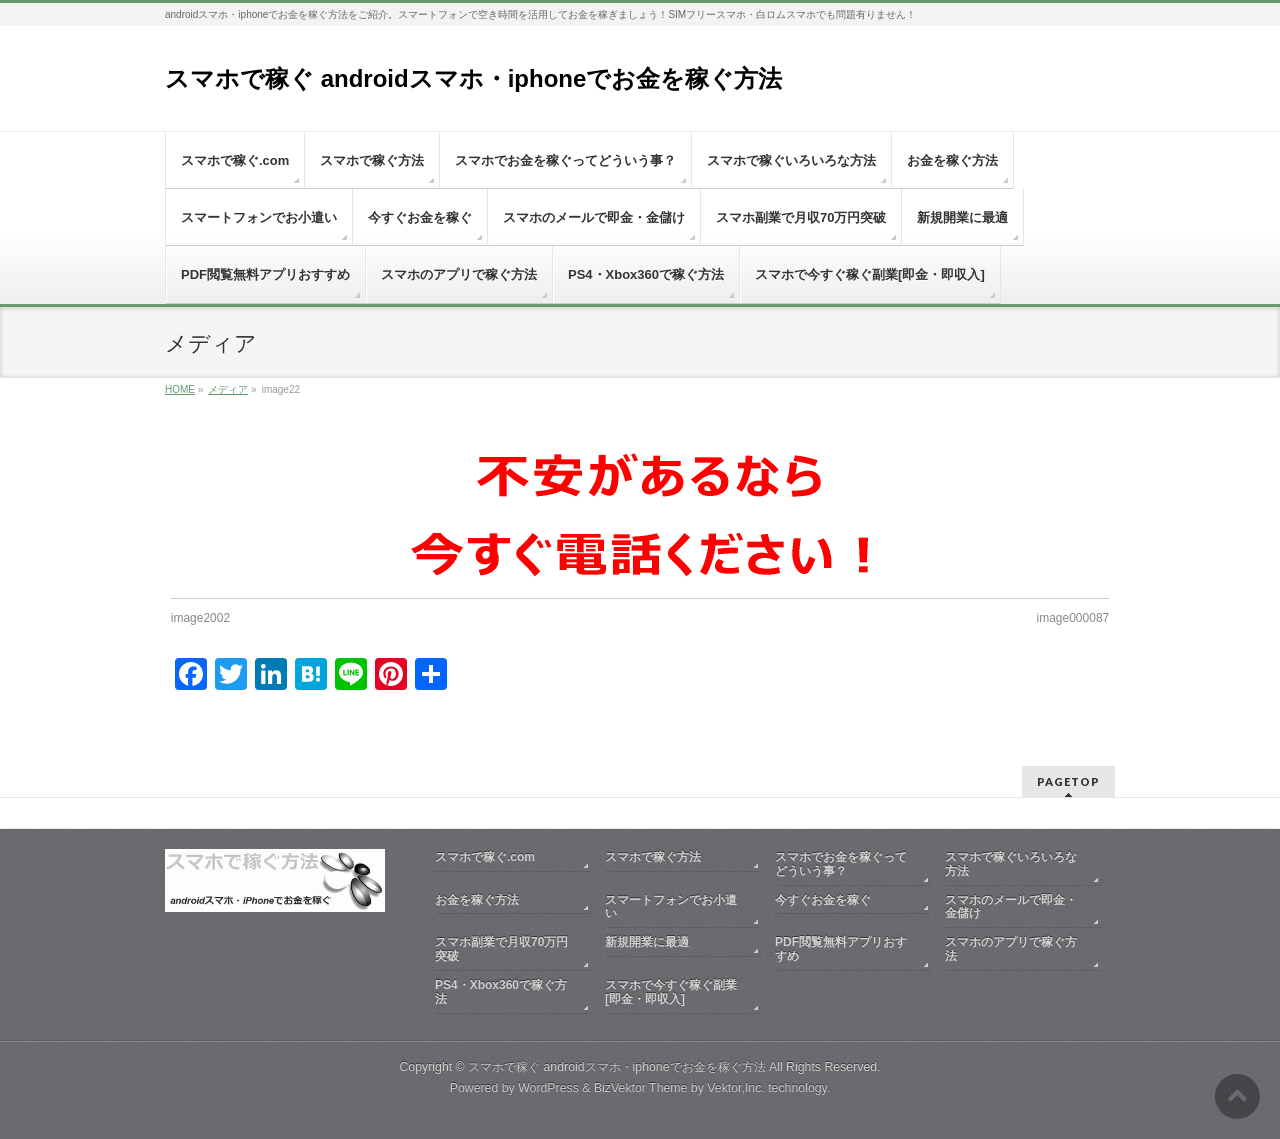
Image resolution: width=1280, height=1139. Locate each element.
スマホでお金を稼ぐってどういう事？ (841, 864)
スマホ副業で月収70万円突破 (501, 949)
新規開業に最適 (647, 942)
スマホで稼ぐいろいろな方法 (1011, 864)
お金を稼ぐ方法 (477, 900)
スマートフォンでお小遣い (671, 907)
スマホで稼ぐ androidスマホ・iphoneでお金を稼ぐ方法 (473, 78)
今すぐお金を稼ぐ (823, 900)
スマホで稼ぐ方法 (653, 857)
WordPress (548, 1088)
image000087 (1073, 618)
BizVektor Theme (641, 1088)
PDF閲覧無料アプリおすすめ (841, 949)
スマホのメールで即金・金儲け (1011, 907)
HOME (180, 389)
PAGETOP (1068, 781)
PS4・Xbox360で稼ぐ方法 (501, 992)
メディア (228, 389)
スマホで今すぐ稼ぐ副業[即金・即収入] (671, 992)
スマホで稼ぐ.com (485, 857)
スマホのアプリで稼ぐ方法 (1011, 949)
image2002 (200, 618)
